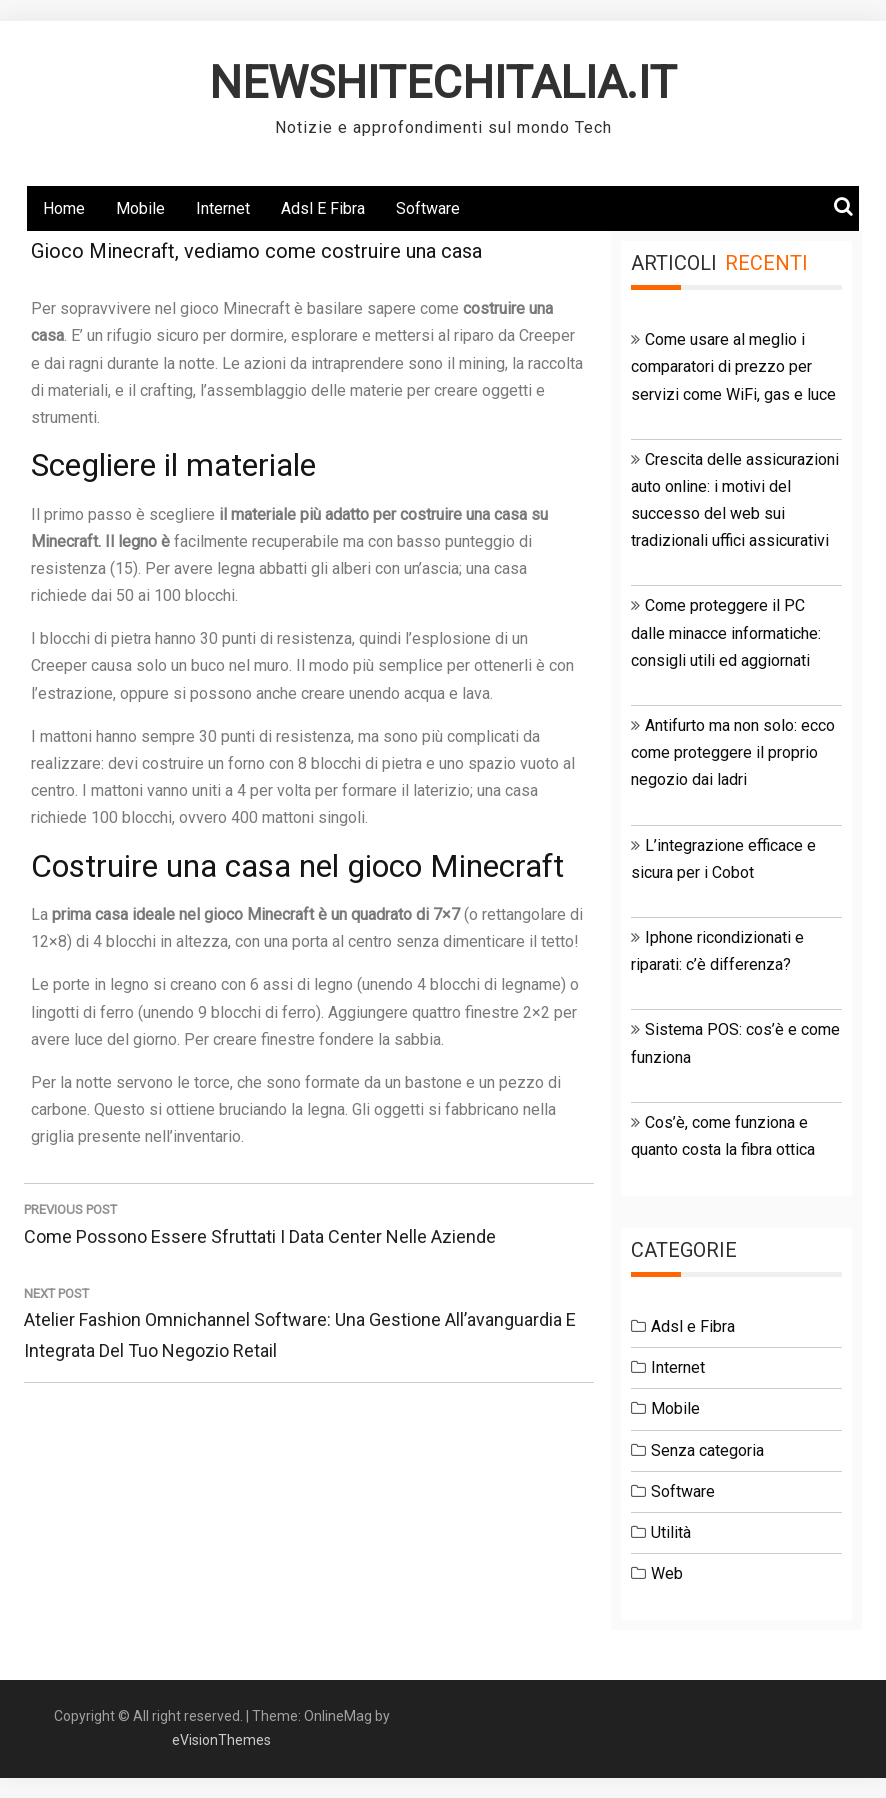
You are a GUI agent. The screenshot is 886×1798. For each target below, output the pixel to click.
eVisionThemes (221, 1740)
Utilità (671, 1532)
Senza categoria (707, 1450)
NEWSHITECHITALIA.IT (443, 82)
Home (64, 208)
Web (667, 1573)
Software (428, 208)
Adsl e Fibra (323, 208)
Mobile (140, 208)
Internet (223, 208)
